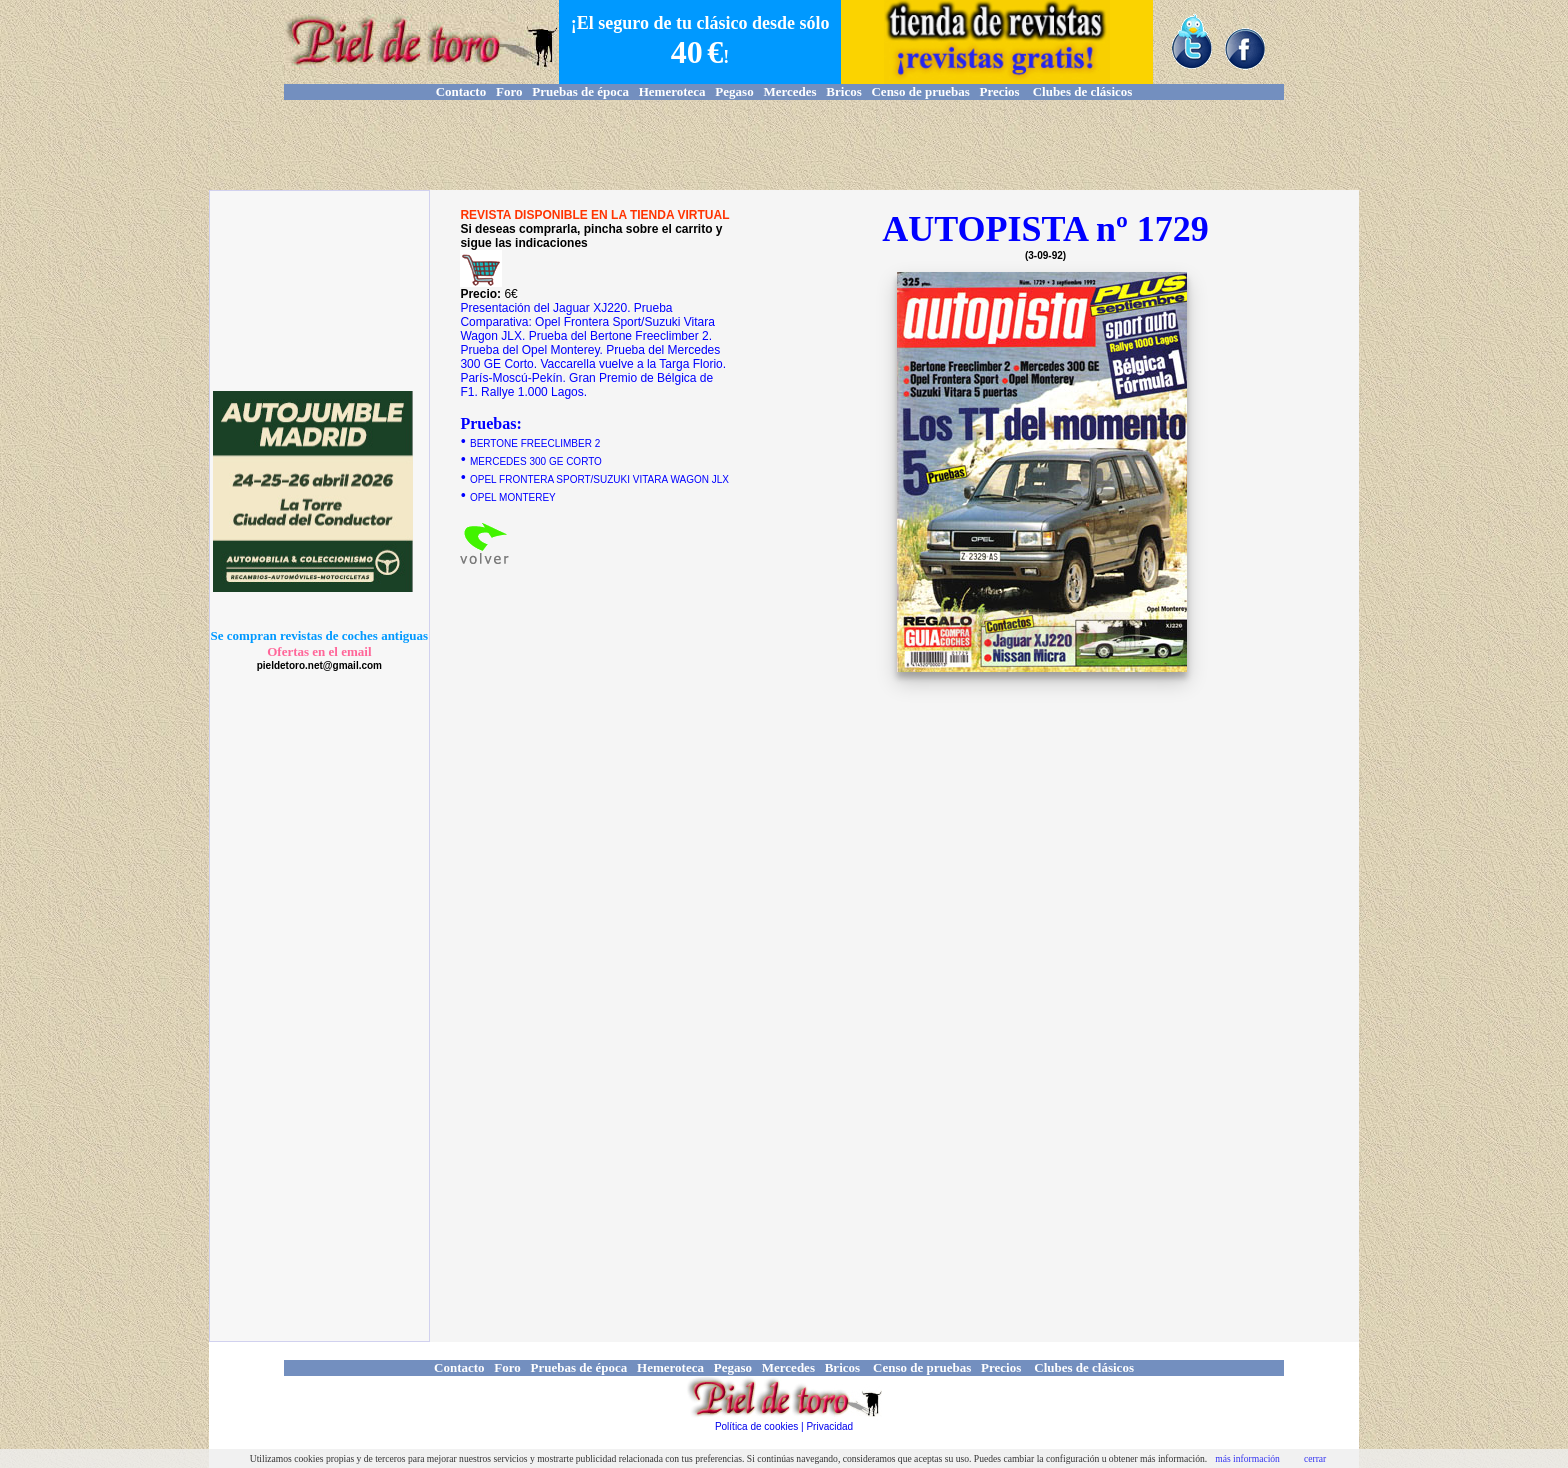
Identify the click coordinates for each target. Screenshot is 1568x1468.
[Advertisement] (784, 145)
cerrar (1315, 1458)
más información (1247, 1458)
